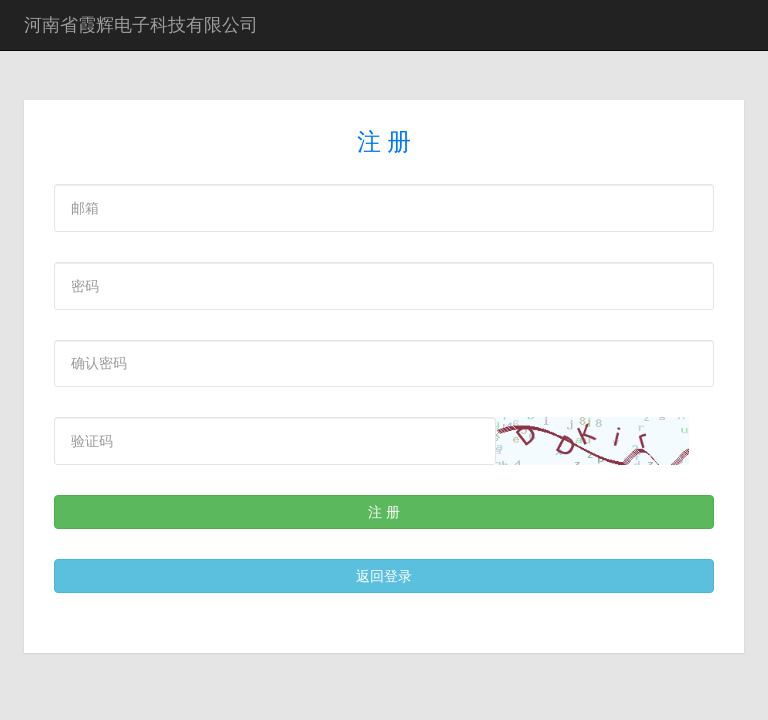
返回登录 (384, 576)
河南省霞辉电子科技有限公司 (141, 25)
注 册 (384, 512)
